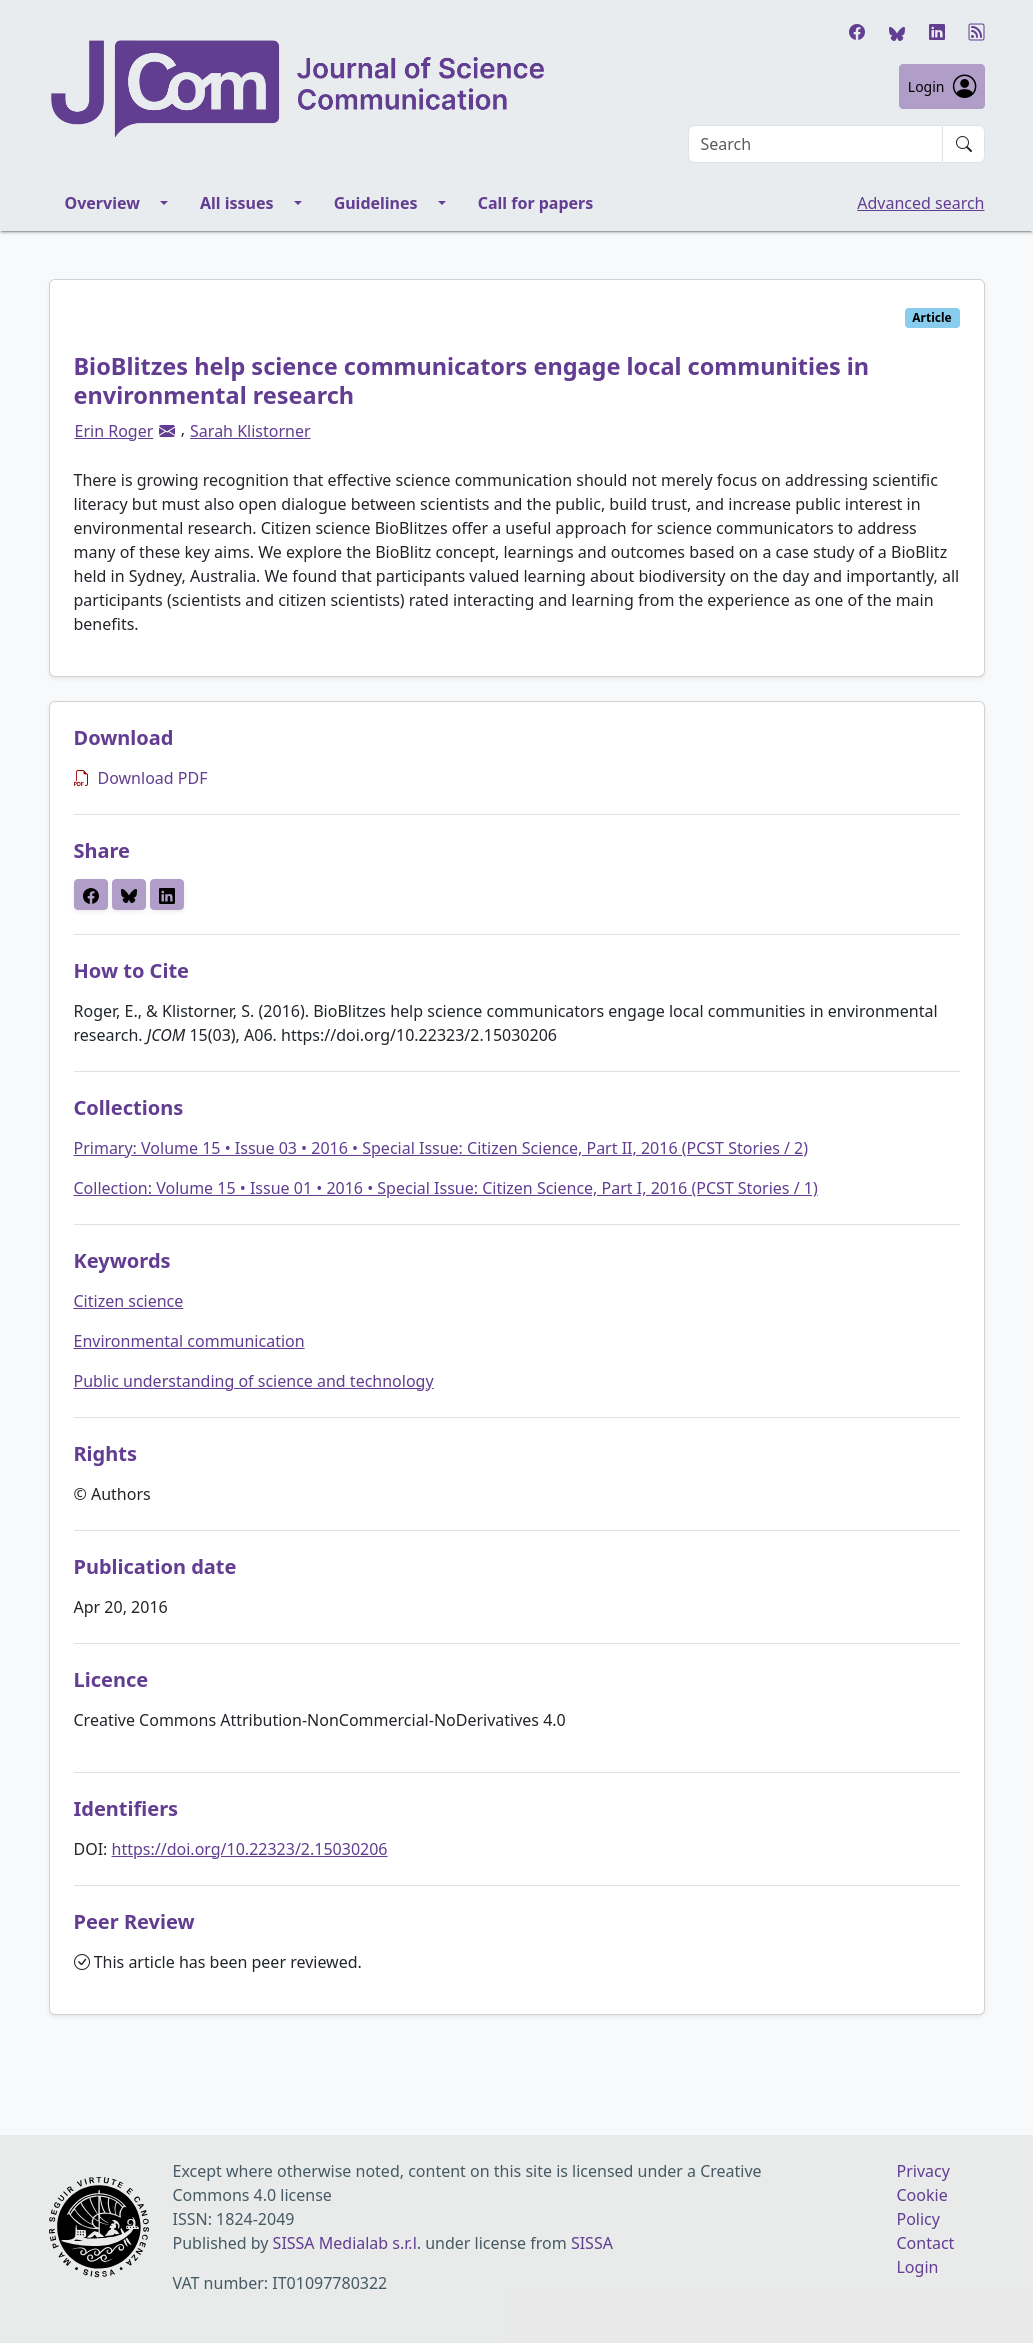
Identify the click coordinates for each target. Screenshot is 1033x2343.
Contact (925, 2243)
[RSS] (977, 32)
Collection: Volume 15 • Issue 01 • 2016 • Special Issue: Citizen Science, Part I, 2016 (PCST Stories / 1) (446, 1188)
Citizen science (129, 1301)
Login (942, 86)
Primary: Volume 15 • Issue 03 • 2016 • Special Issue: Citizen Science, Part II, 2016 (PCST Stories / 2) (441, 1148)
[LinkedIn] (937, 32)
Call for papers (536, 203)
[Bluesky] (897, 32)
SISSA (592, 2243)
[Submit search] (964, 144)
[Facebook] (857, 32)
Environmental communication (189, 1341)
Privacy (922, 2171)
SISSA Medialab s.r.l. (349, 2243)
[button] (167, 431)
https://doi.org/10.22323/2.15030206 (250, 1849)
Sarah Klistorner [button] (250, 431)
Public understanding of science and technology (254, 1381)
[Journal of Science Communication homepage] (299, 89)
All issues (237, 203)
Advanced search (920, 203)
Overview (102, 203)
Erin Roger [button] (114, 431)
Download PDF (141, 778)
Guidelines (376, 203)
